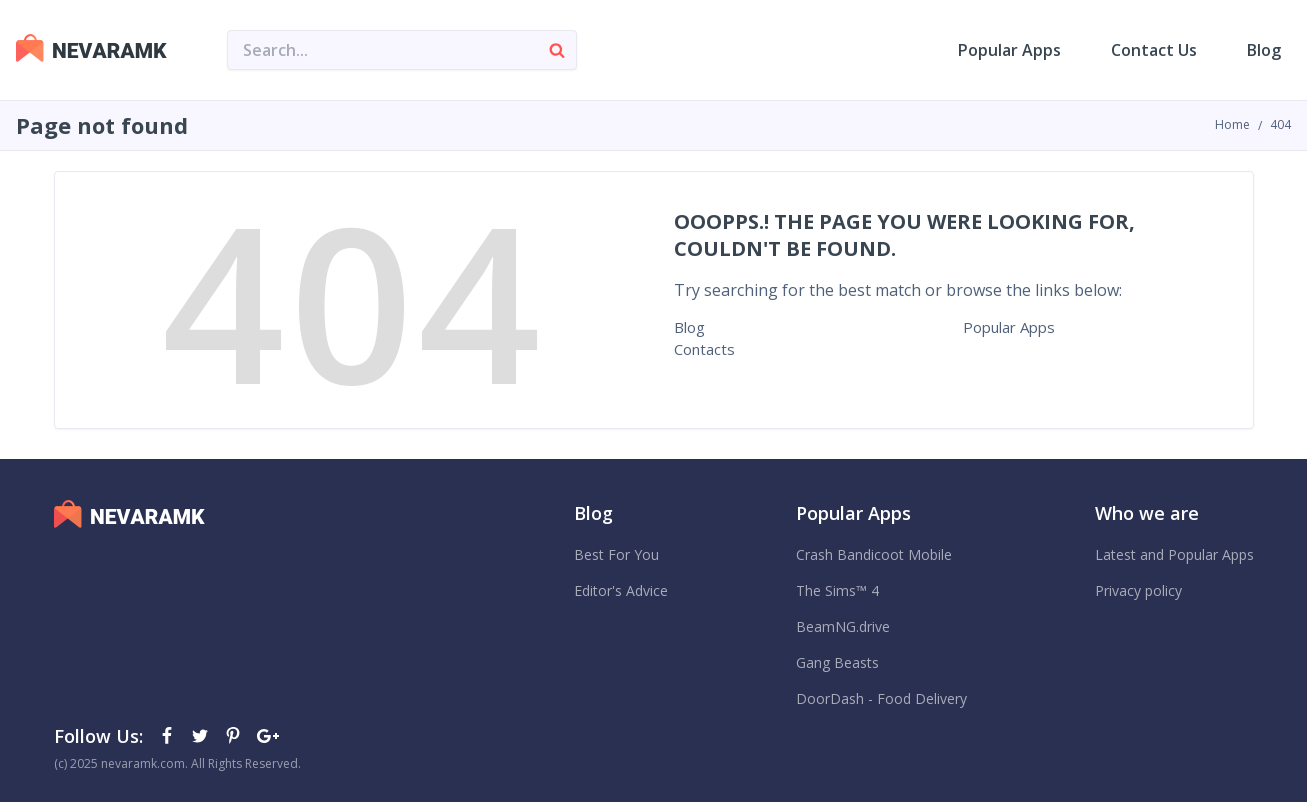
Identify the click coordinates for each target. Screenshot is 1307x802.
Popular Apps (1009, 50)
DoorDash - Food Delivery (881, 698)
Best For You (616, 554)
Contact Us (1154, 50)
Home (1232, 124)
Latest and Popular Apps (1174, 554)
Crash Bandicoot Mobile (874, 554)
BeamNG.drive (843, 626)
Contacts (704, 349)
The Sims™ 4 (837, 590)
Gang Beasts (837, 662)
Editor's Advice (621, 590)
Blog (1264, 50)
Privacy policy (1138, 590)
